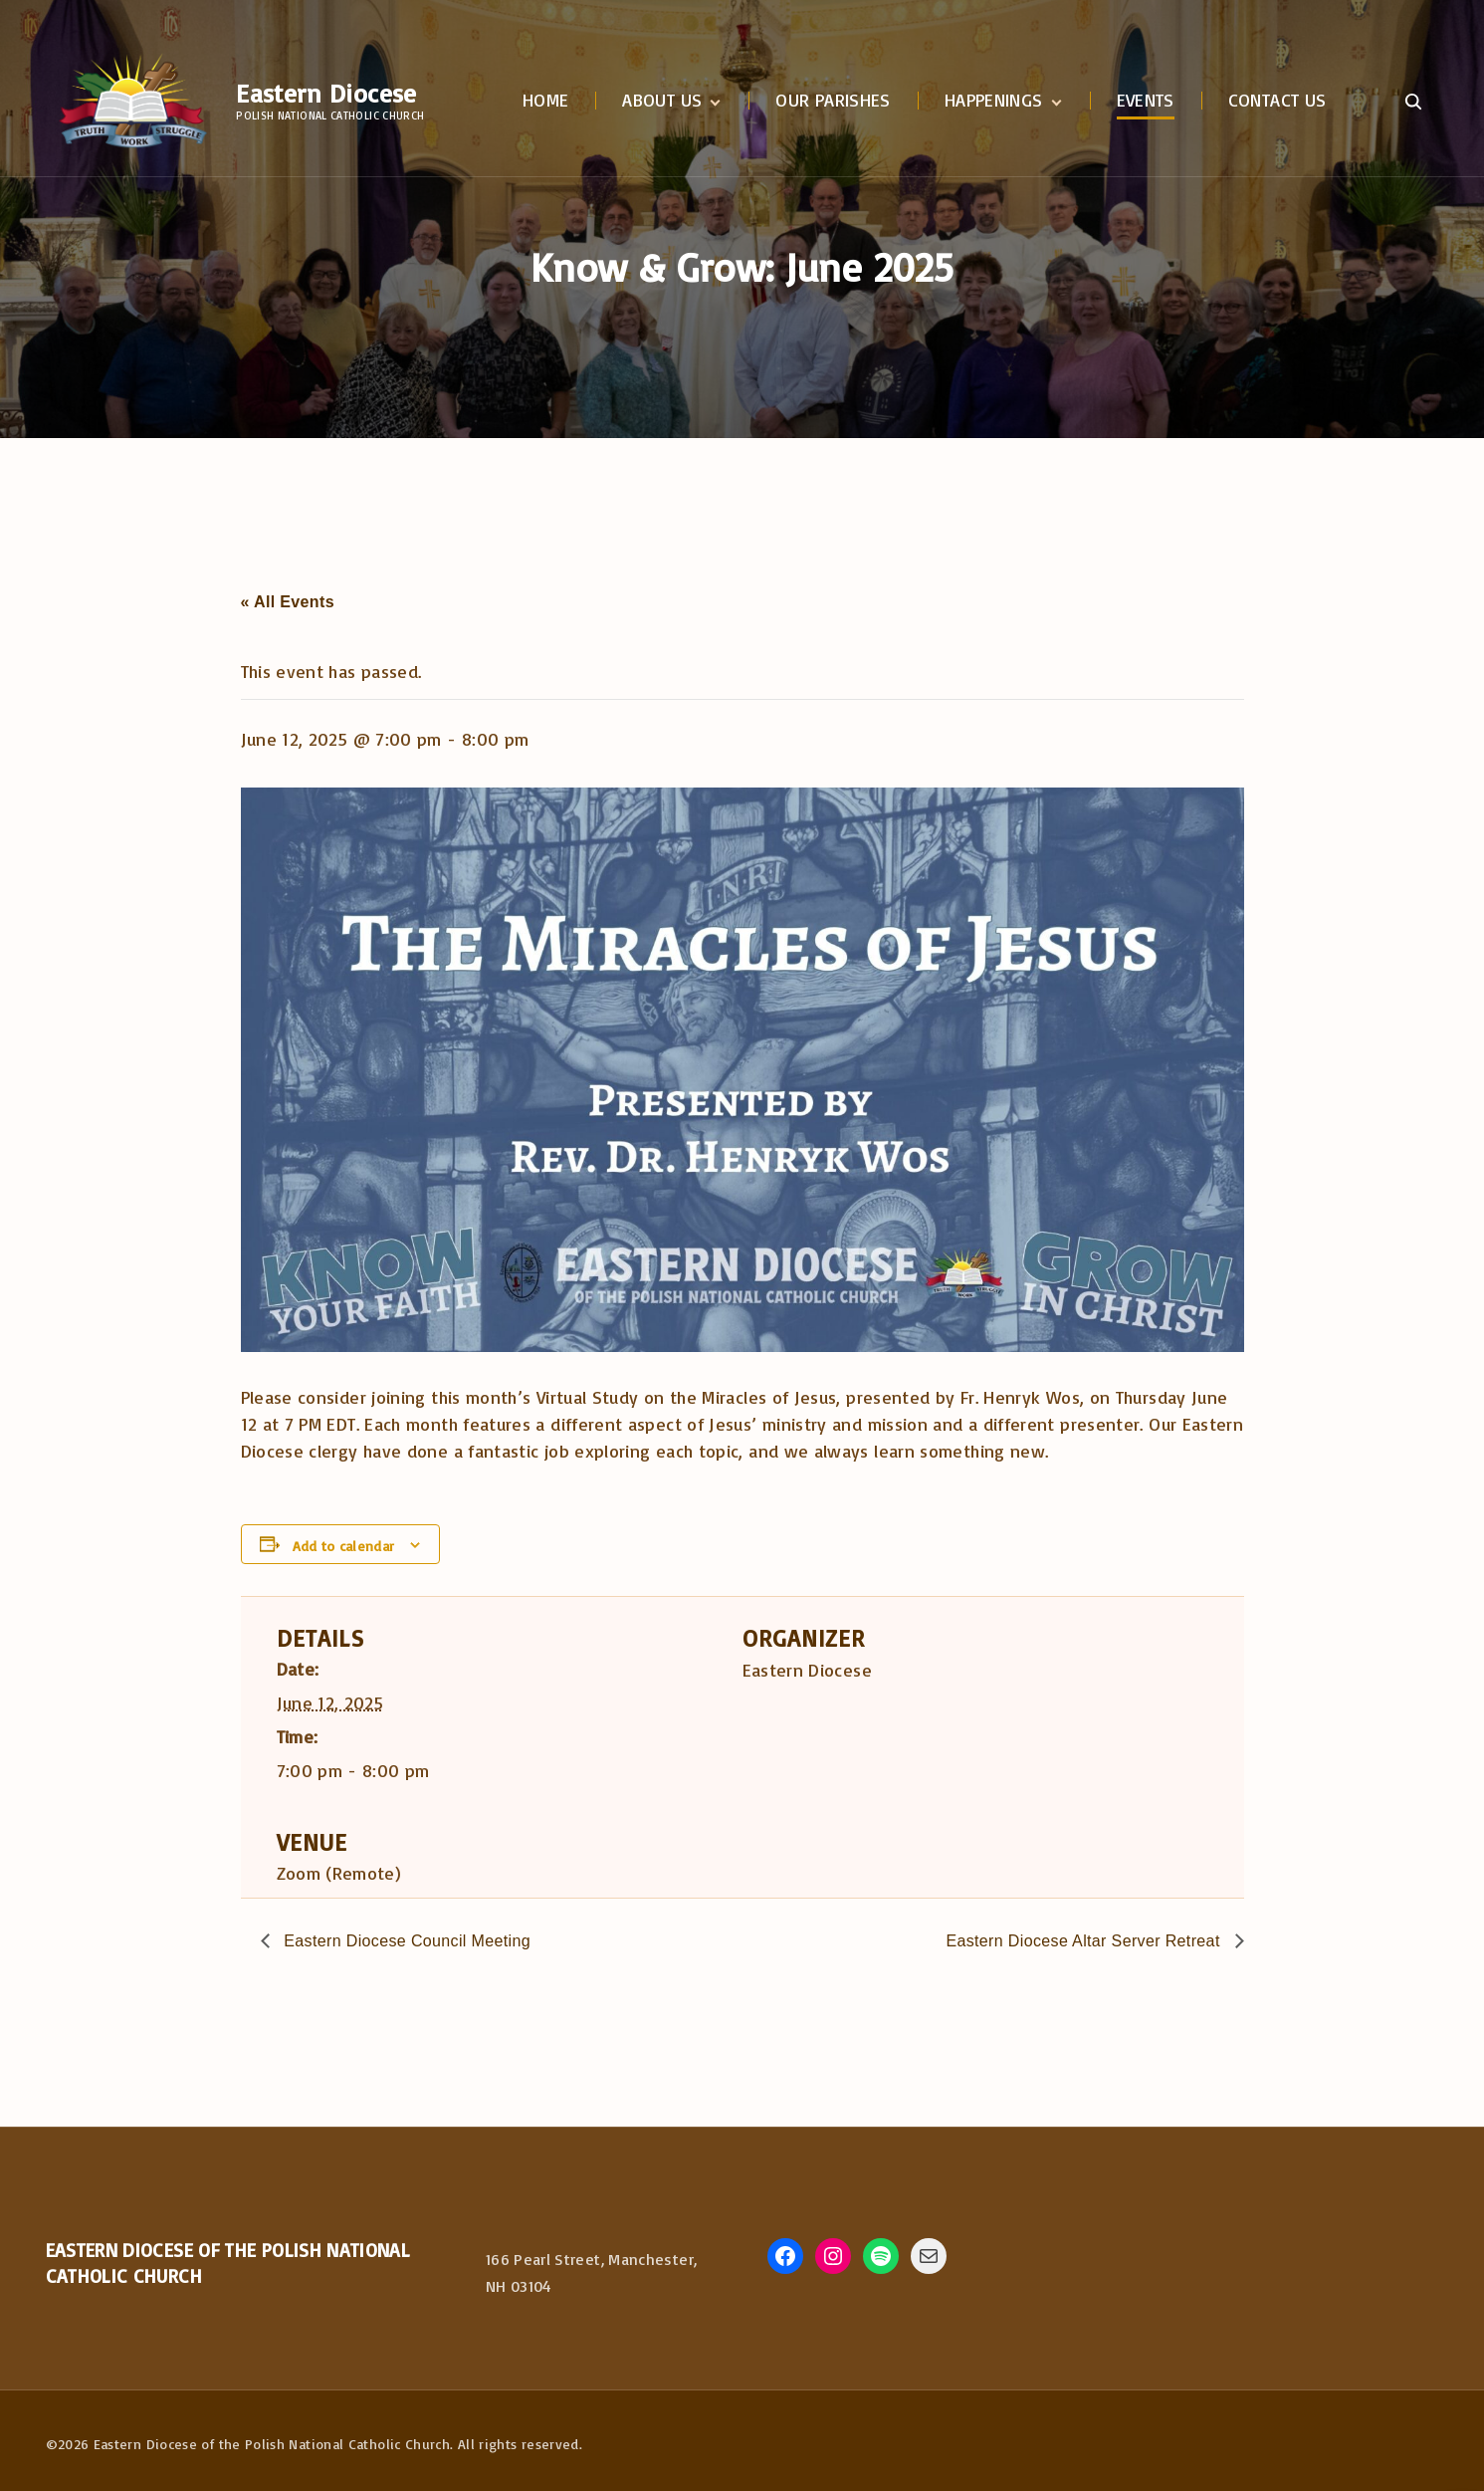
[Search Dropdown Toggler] (1413, 101)
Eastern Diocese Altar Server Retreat (1085, 1940)
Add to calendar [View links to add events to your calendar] (343, 1545)
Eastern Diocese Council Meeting (405, 1940)
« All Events (287, 601)
